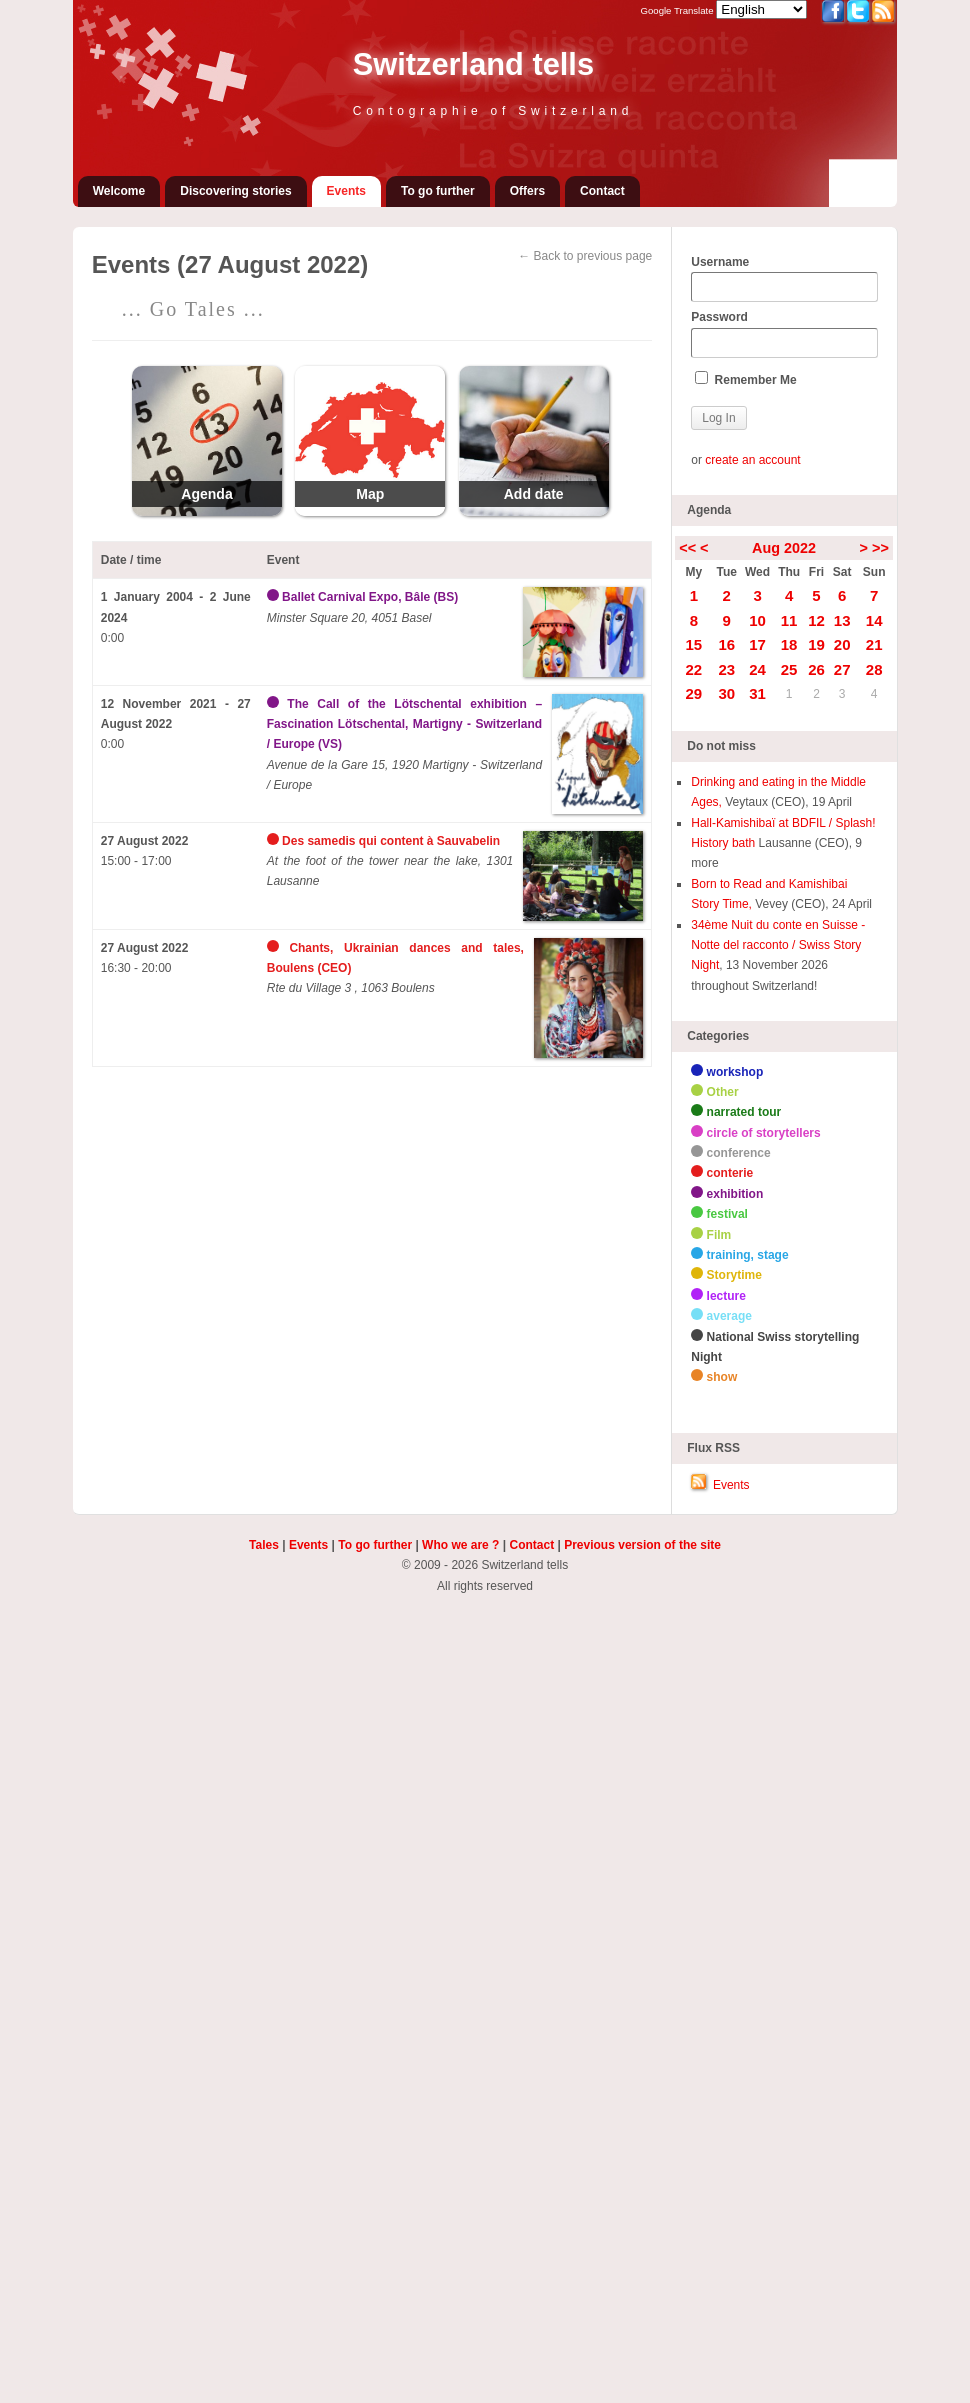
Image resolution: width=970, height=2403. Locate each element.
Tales (264, 1545)
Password (784, 334)
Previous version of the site (642, 1545)
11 (789, 620)
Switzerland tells (473, 64)
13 (842, 620)
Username (784, 279)
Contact (602, 191)
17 (757, 644)
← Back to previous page (585, 256)
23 (726, 669)
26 (816, 669)
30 (726, 693)
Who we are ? (460, 1545)
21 (874, 644)
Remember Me (745, 379)
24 (757, 669)
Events (346, 191)
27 (842, 669)
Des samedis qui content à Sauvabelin (391, 841)
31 (757, 693)
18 (789, 644)
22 (694, 669)
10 (757, 620)
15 (694, 644)
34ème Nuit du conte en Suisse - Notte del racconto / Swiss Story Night (778, 945)
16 (726, 644)
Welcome (119, 191)
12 (816, 620)
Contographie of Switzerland (493, 111)
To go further (438, 191)
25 (789, 669)
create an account (752, 460)
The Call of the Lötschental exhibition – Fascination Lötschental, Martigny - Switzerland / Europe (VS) (404, 724)
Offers (527, 191)
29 (694, 693)
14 (874, 620)
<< (687, 548)
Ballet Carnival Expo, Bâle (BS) (370, 597)
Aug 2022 (784, 548)
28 (874, 669)
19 (816, 644)
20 (842, 644)
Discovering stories (235, 191)
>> (880, 548)
